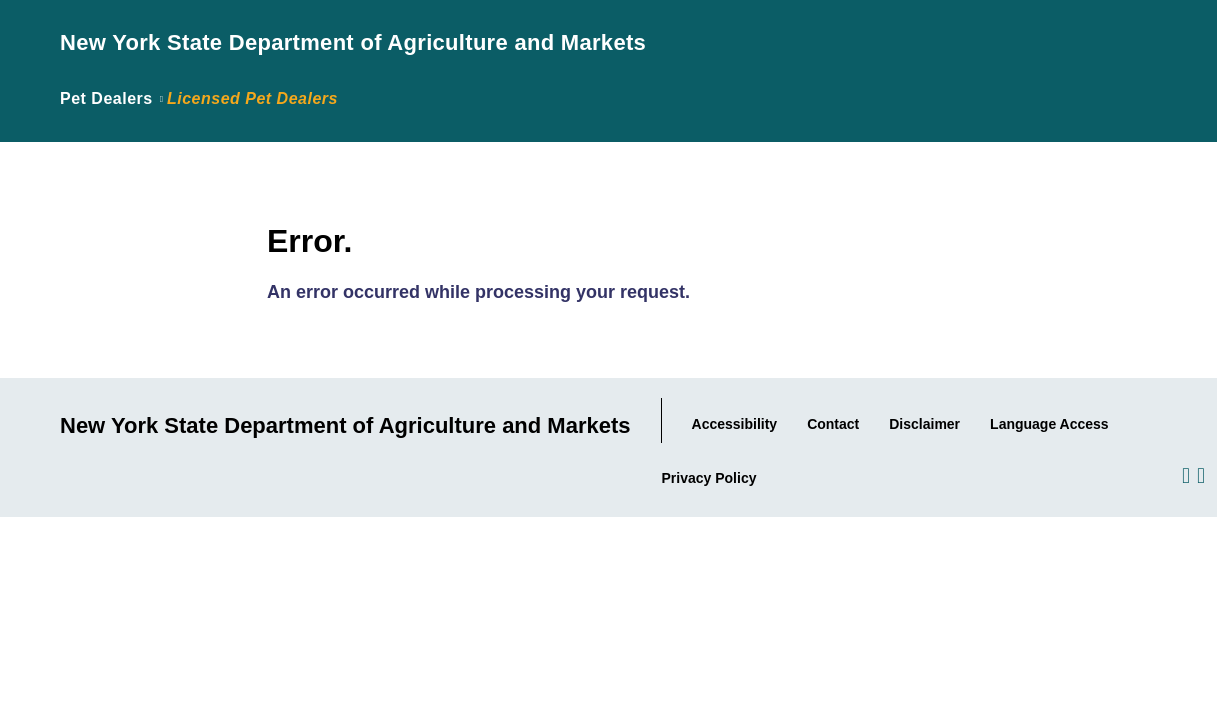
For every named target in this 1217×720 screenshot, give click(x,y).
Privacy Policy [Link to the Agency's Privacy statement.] (709, 478)
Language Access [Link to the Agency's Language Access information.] (1049, 424)
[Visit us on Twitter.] (1199, 473)
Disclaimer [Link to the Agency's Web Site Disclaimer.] (924, 424)
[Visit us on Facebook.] (1184, 473)
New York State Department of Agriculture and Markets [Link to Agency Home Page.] (353, 42)
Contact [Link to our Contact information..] (833, 424)
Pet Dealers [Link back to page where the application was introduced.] (106, 98)
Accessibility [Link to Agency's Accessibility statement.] (735, 424)
